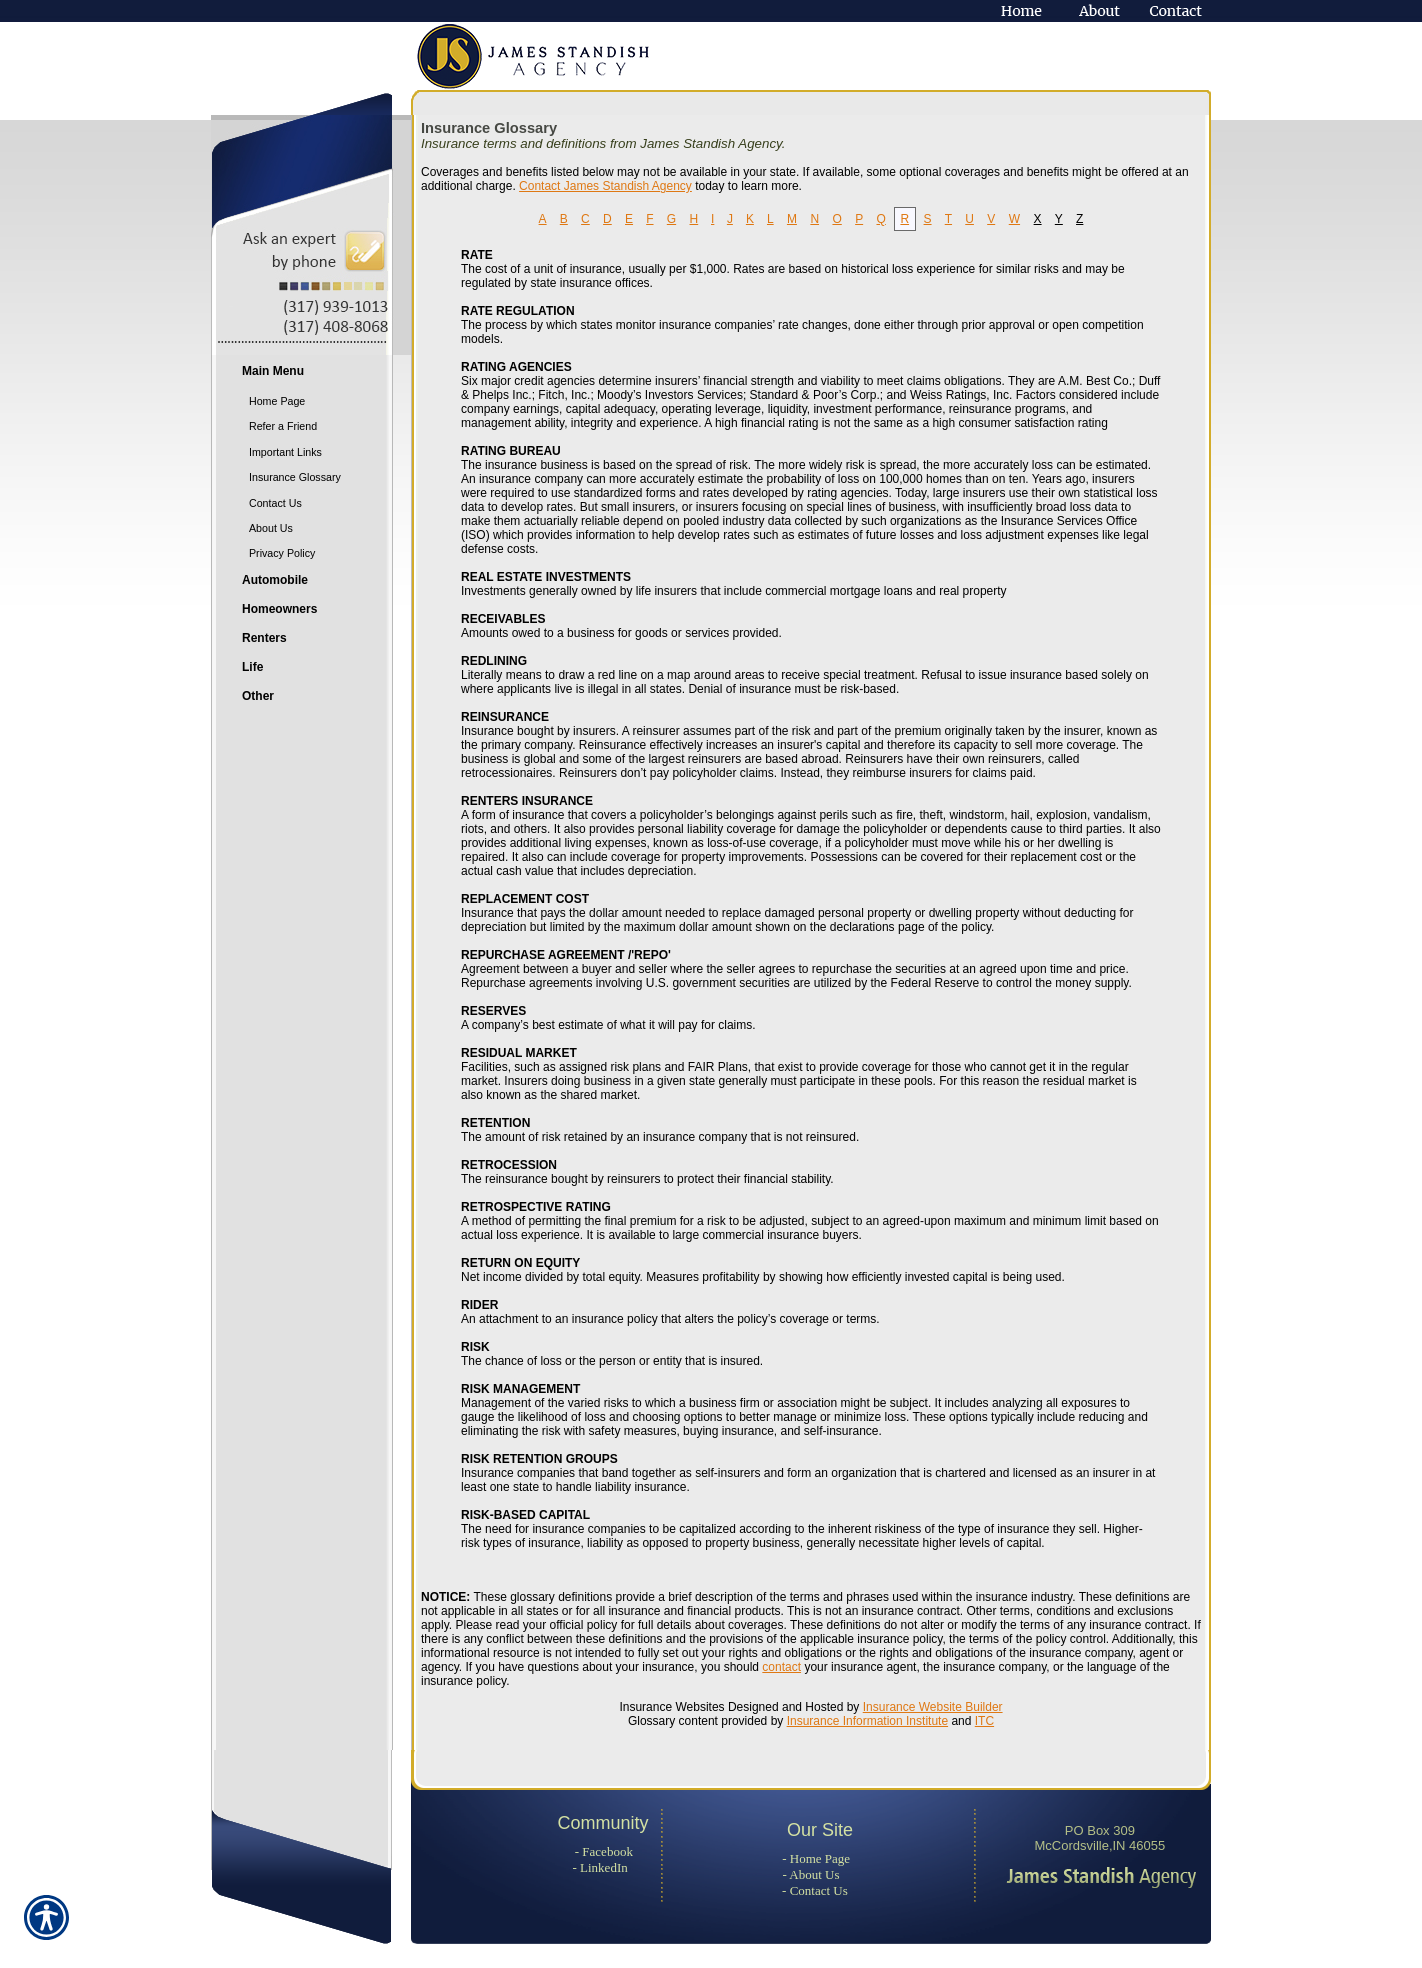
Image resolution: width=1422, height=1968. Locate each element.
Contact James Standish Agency (605, 186)
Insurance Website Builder (933, 1707)
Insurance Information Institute (867, 1721)
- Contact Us (815, 1890)
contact (781, 1667)
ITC (984, 1721)
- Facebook (604, 1851)
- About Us (811, 1874)
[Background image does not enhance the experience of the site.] (311, 373)
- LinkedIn (599, 1867)
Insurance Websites (671, 1707)
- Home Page (816, 1858)
